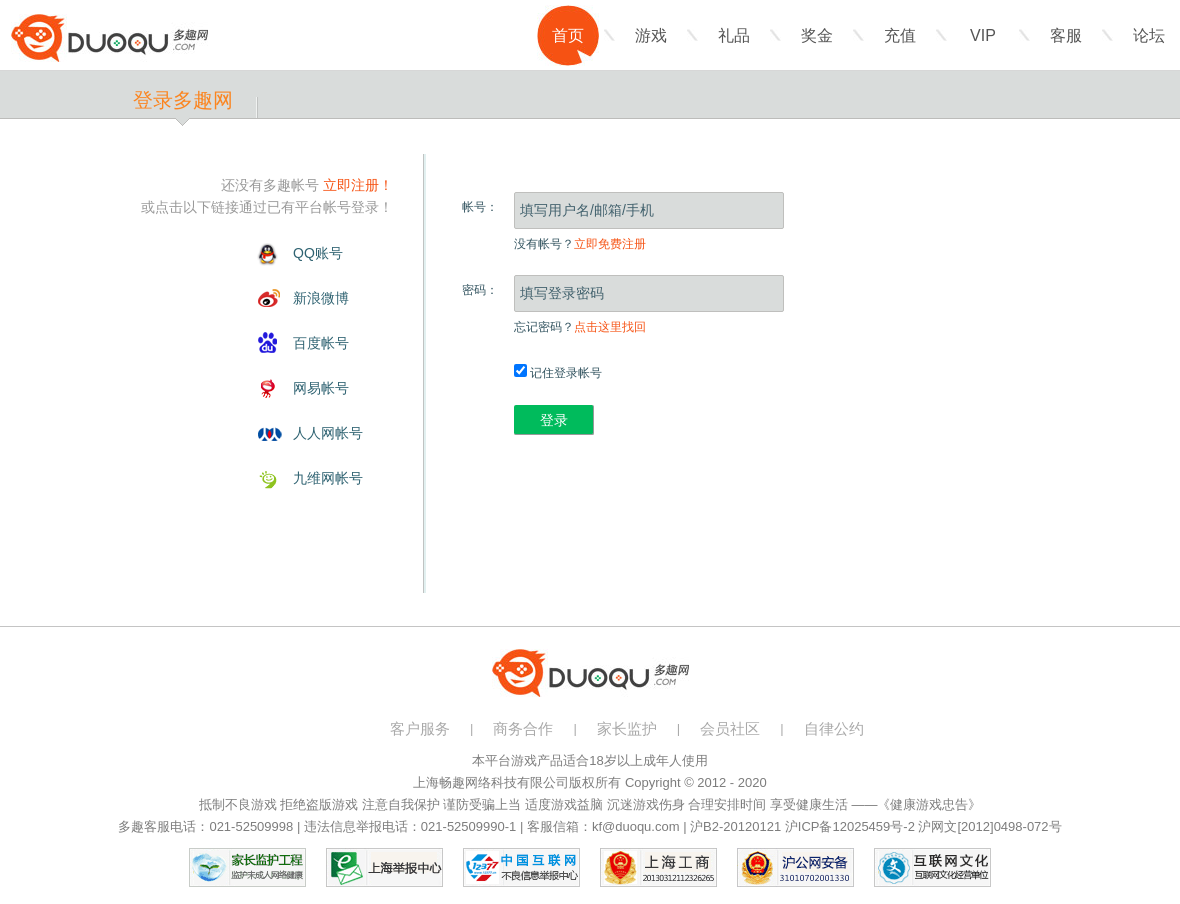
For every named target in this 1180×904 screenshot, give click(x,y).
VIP (983, 35)
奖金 (817, 35)
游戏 (651, 35)
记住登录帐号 (558, 373)
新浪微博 (321, 298)
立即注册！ (358, 185)
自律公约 (834, 728)
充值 (900, 35)
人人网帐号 (328, 433)
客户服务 (420, 728)
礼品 (734, 35)
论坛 (1149, 35)
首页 (568, 35)
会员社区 (730, 728)
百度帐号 (321, 343)
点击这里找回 (610, 327)
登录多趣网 (183, 100)
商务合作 (523, 728)
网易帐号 (321, 388)
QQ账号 (318, 253)
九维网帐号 (328, 478)
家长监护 (627, 728)
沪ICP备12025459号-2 (850, 826)
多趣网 (109, 38)
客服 (1066, 35)
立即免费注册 (610, 244)
